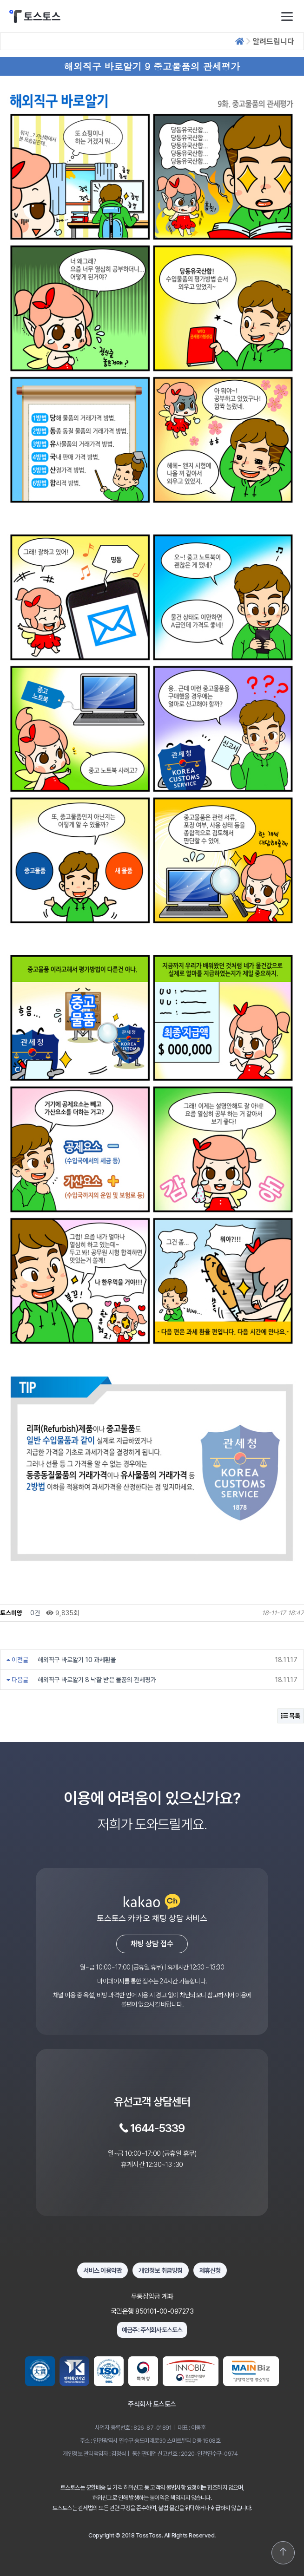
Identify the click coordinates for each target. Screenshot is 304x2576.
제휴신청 (210, 2270)
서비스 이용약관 (102, 2270)
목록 (290, 1716)
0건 (34, 1613)
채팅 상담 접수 (152, 1943)
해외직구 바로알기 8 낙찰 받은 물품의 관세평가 (97, 1679)
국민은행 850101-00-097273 (152, 2311)
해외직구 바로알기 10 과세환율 (77, 1659)
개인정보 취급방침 (161, 2270)
